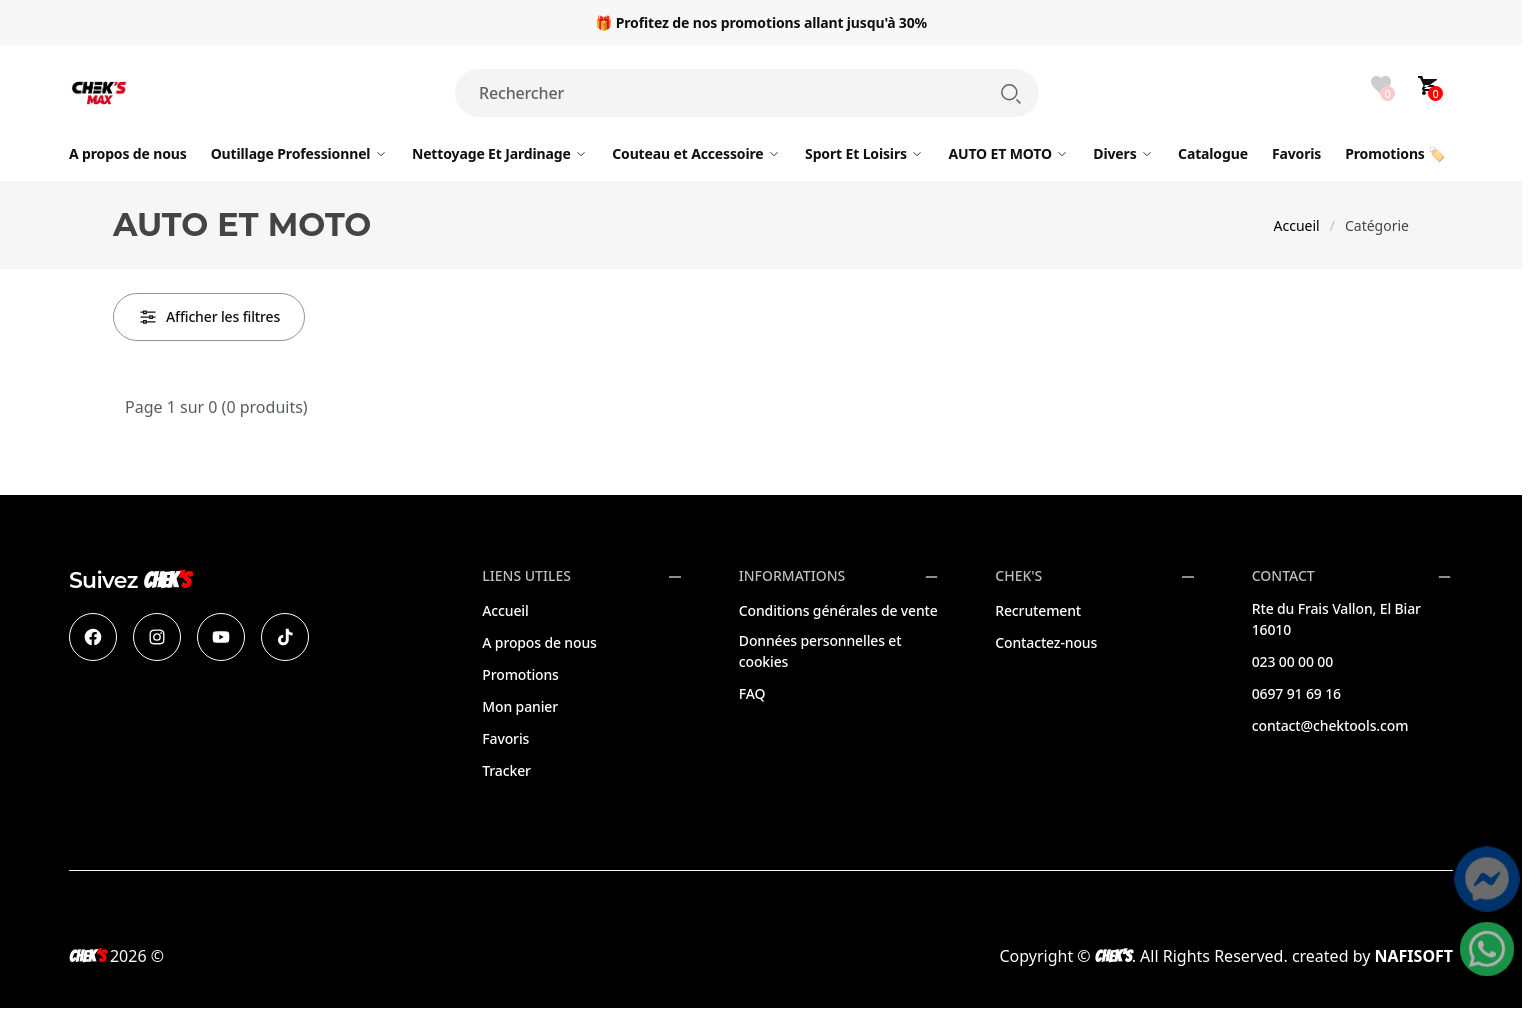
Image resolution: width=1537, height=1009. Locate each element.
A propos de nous (539, 642)
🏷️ (1395, 153)
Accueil (1297, 225)
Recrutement (1038, 610)
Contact (1283, 576)
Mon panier (520, 706)
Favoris (505, 738)
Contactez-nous (1046, 642)
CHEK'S (1018, 576)
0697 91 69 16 (1296, 693)
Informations (792, 576)
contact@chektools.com (1330, 725)
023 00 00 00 (1292, 661)
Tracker (506, 770)
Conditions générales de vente (838, 610)
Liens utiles (526, 576)
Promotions (520, 674)
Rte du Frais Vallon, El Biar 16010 (1336, 619)
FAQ (752, 693)
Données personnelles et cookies (820, 651)
